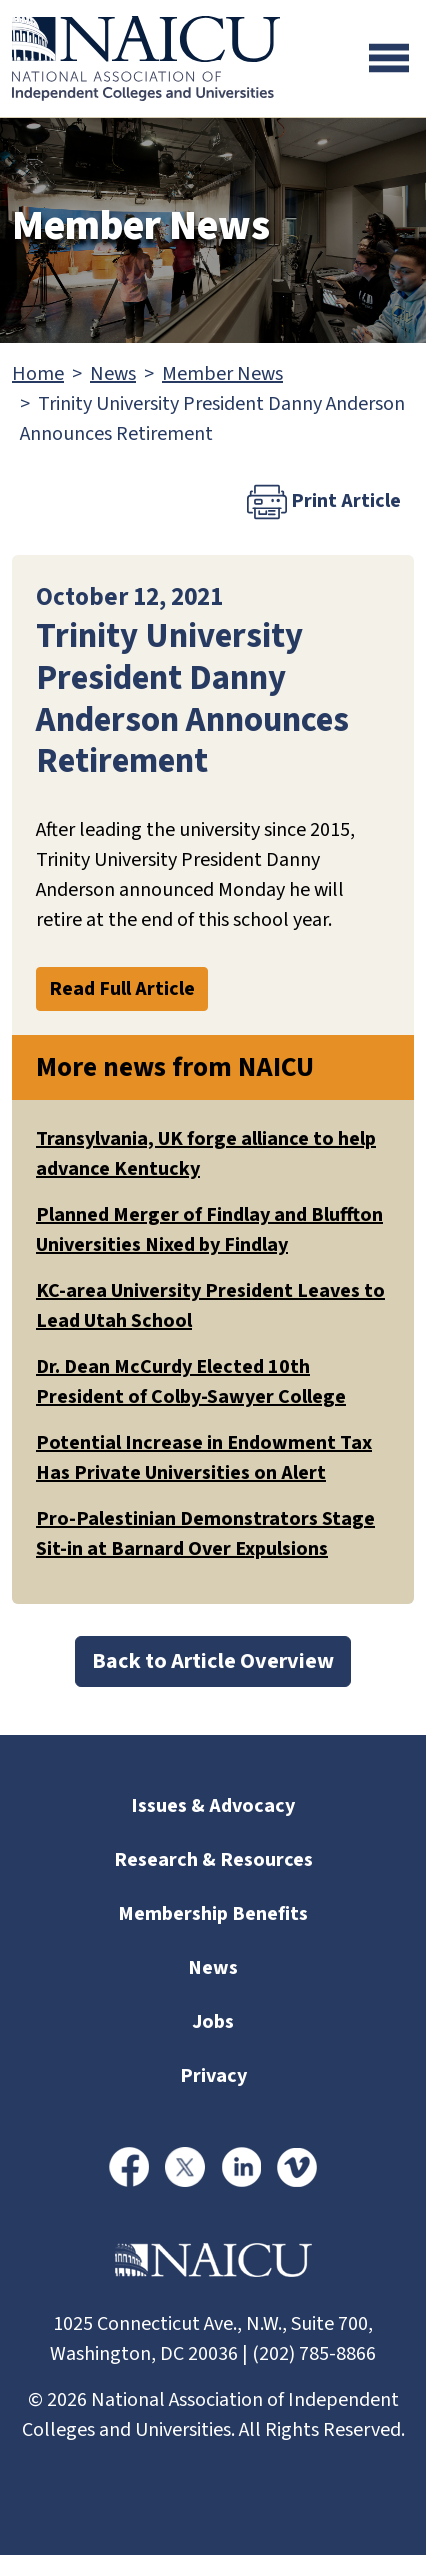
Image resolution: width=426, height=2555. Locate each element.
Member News (222, 374)
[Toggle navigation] (389, 58)
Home (38, 374)
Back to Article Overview (213, 1661)
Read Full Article (122, 989)
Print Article (324, 502)
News (113, 374)
